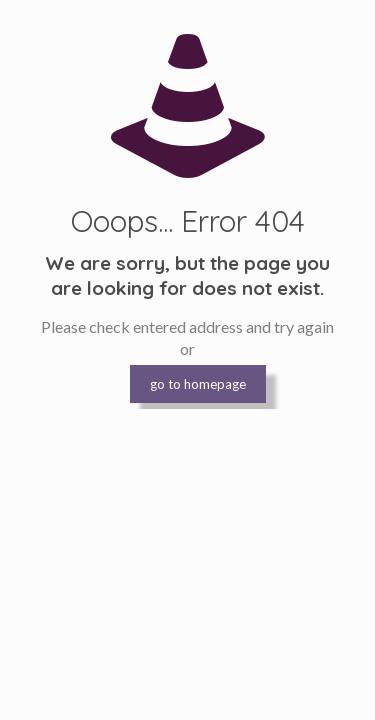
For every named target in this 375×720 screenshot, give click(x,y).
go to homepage (198, 384)
